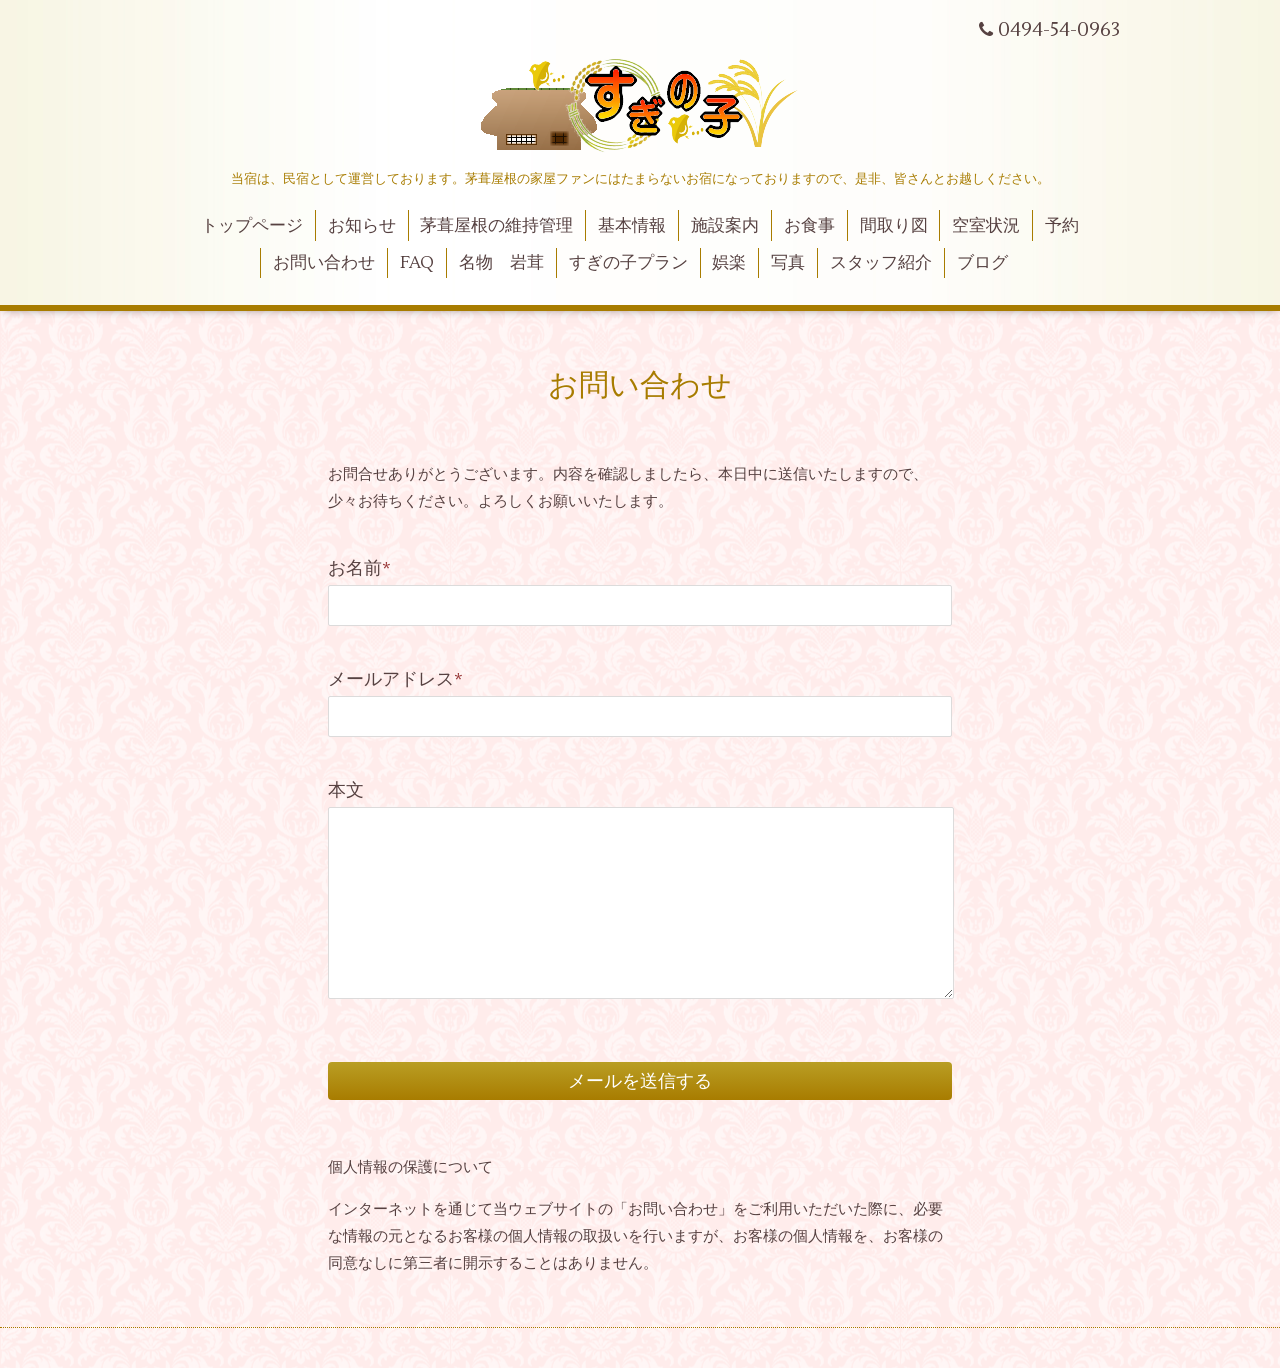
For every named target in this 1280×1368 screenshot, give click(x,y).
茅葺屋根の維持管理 (496, 226)
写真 (788, 263)
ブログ (982, 263)
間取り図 (894, 226)
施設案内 (725, 226)
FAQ (417, 263)
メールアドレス (395, 679)
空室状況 (986, 226)
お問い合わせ (324, 263)
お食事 (809, 226)
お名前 (359, 568)
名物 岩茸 (501, 263)
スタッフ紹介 (881, 263)
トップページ (252, 226)
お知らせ (362, 226)
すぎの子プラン (628, 263)
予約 (1062, 226)
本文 (346, 790)
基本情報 (632, 226)
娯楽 (729, 263)
